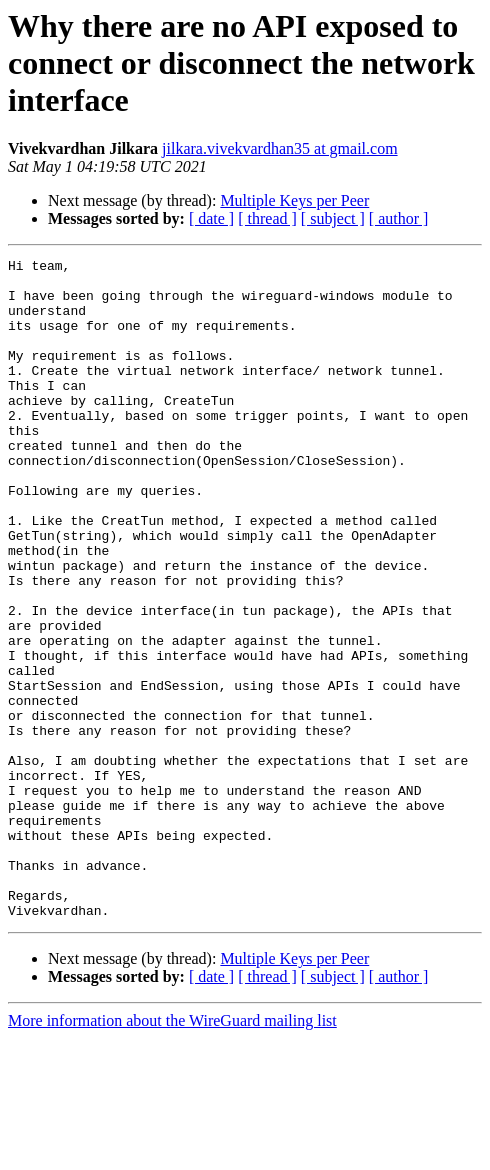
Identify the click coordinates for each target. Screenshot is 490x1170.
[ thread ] (267, 218)
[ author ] (399, 218)
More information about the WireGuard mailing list (172, 1152)
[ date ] (211, 218)
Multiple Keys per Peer (294, 200)
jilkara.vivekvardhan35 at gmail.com (279, 148)
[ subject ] (333, 218)
